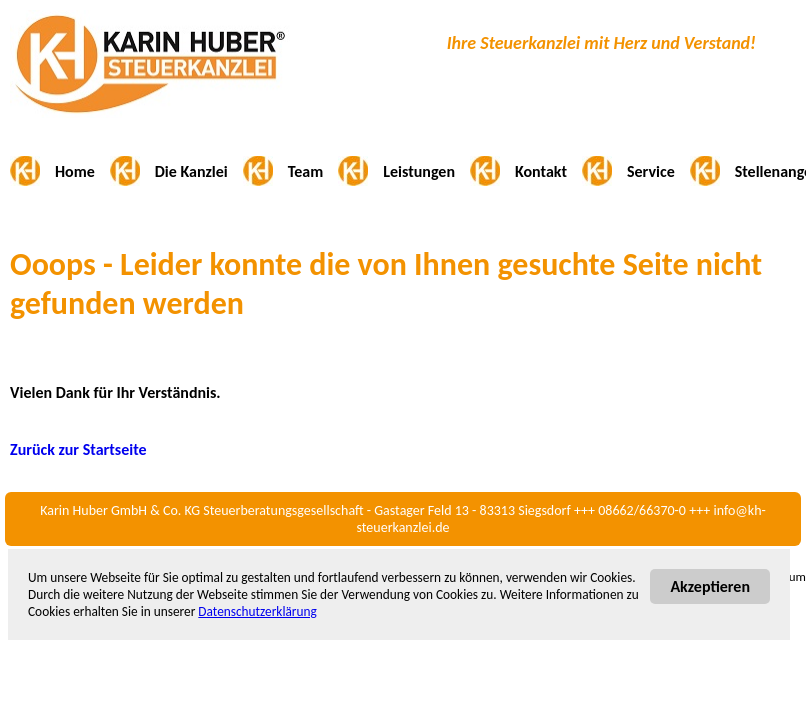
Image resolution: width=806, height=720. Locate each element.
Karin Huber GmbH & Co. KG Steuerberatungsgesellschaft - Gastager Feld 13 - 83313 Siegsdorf (305, 510)
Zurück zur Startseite (78, 449)
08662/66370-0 (642, 510)
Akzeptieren (710, 586)
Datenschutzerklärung (257, 611)
